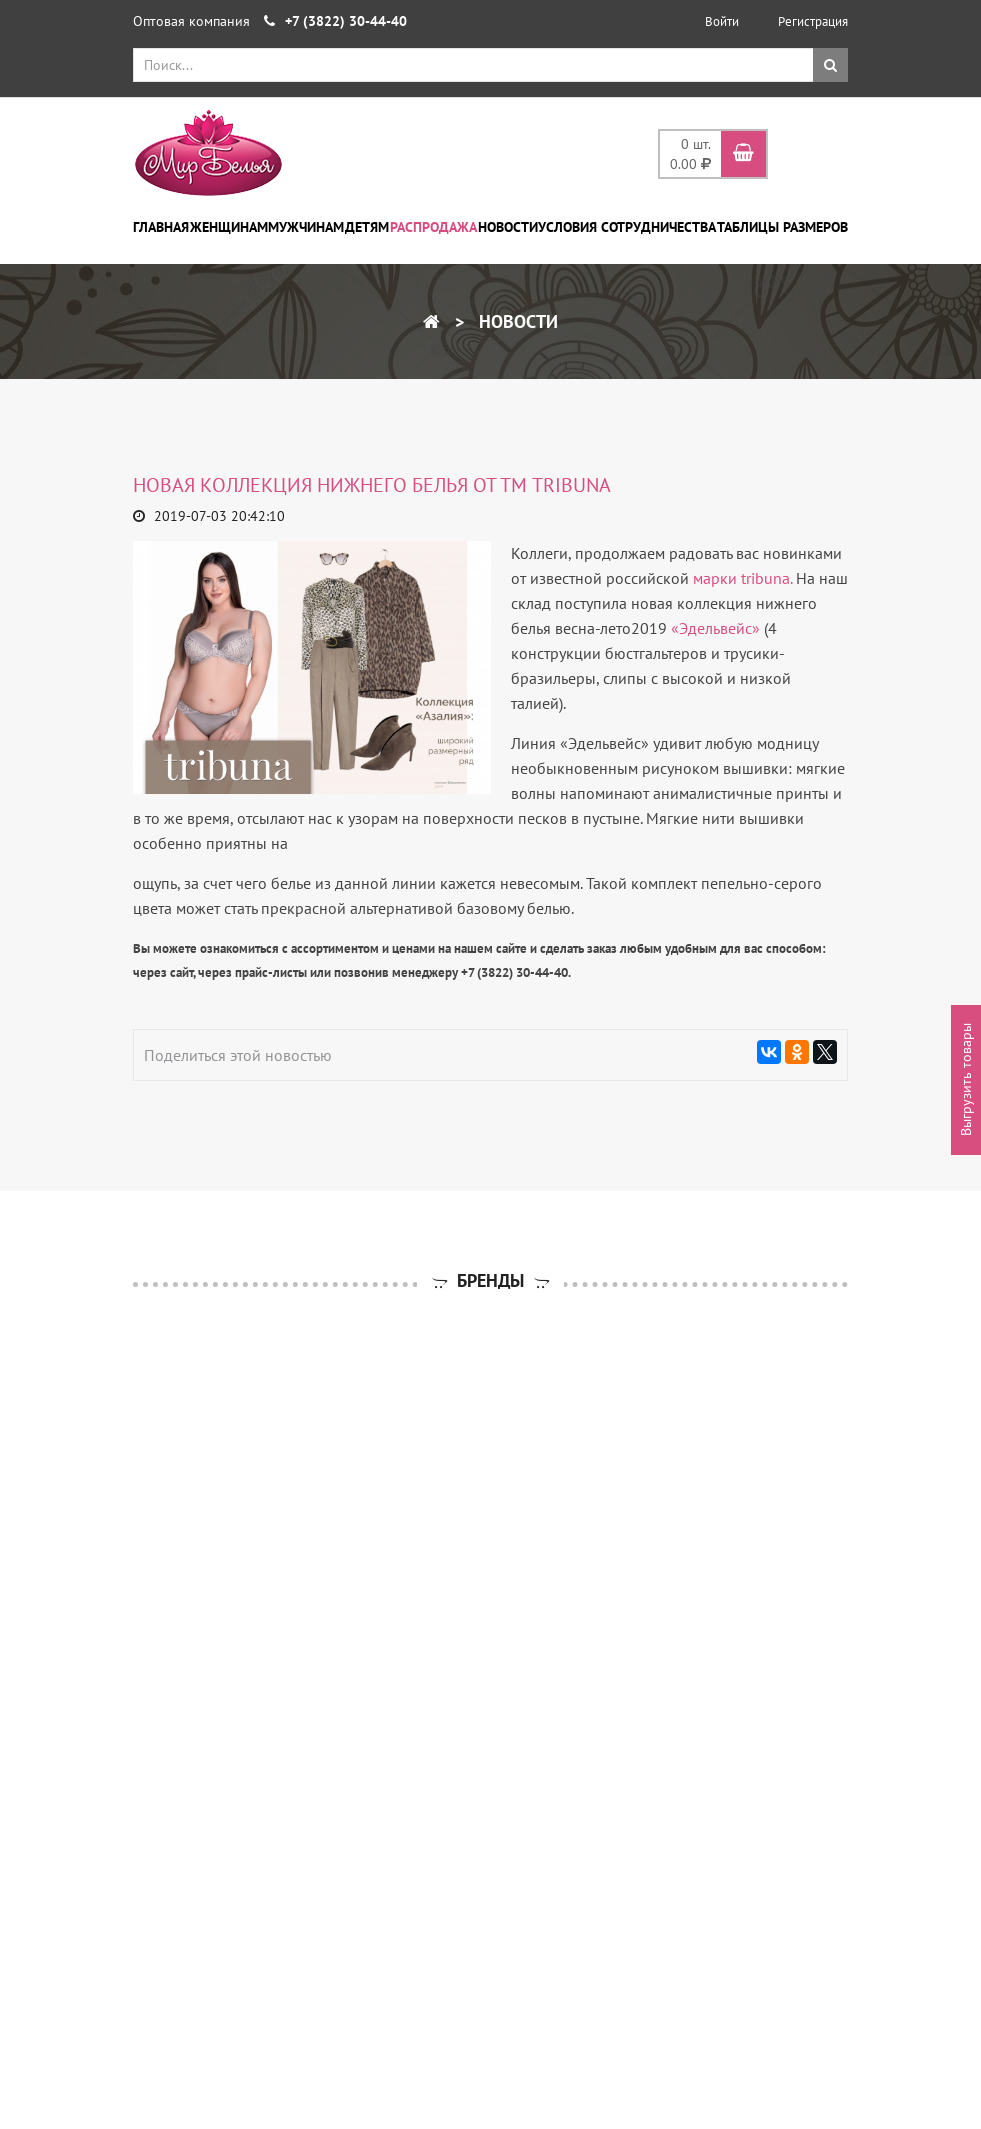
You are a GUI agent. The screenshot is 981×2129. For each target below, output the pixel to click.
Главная (161, 227)
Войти (722, 21)
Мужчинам (306, 227)
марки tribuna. (742, 578)
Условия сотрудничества (627, 227)
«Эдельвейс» (715, 628)
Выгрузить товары (966, 1079)
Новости (508, 227)
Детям (367, 227)
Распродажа (433, 227)
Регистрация (813, 21)
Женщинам (229, 227)
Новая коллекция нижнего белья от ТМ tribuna (372, 485)
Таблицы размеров (782, 227)
